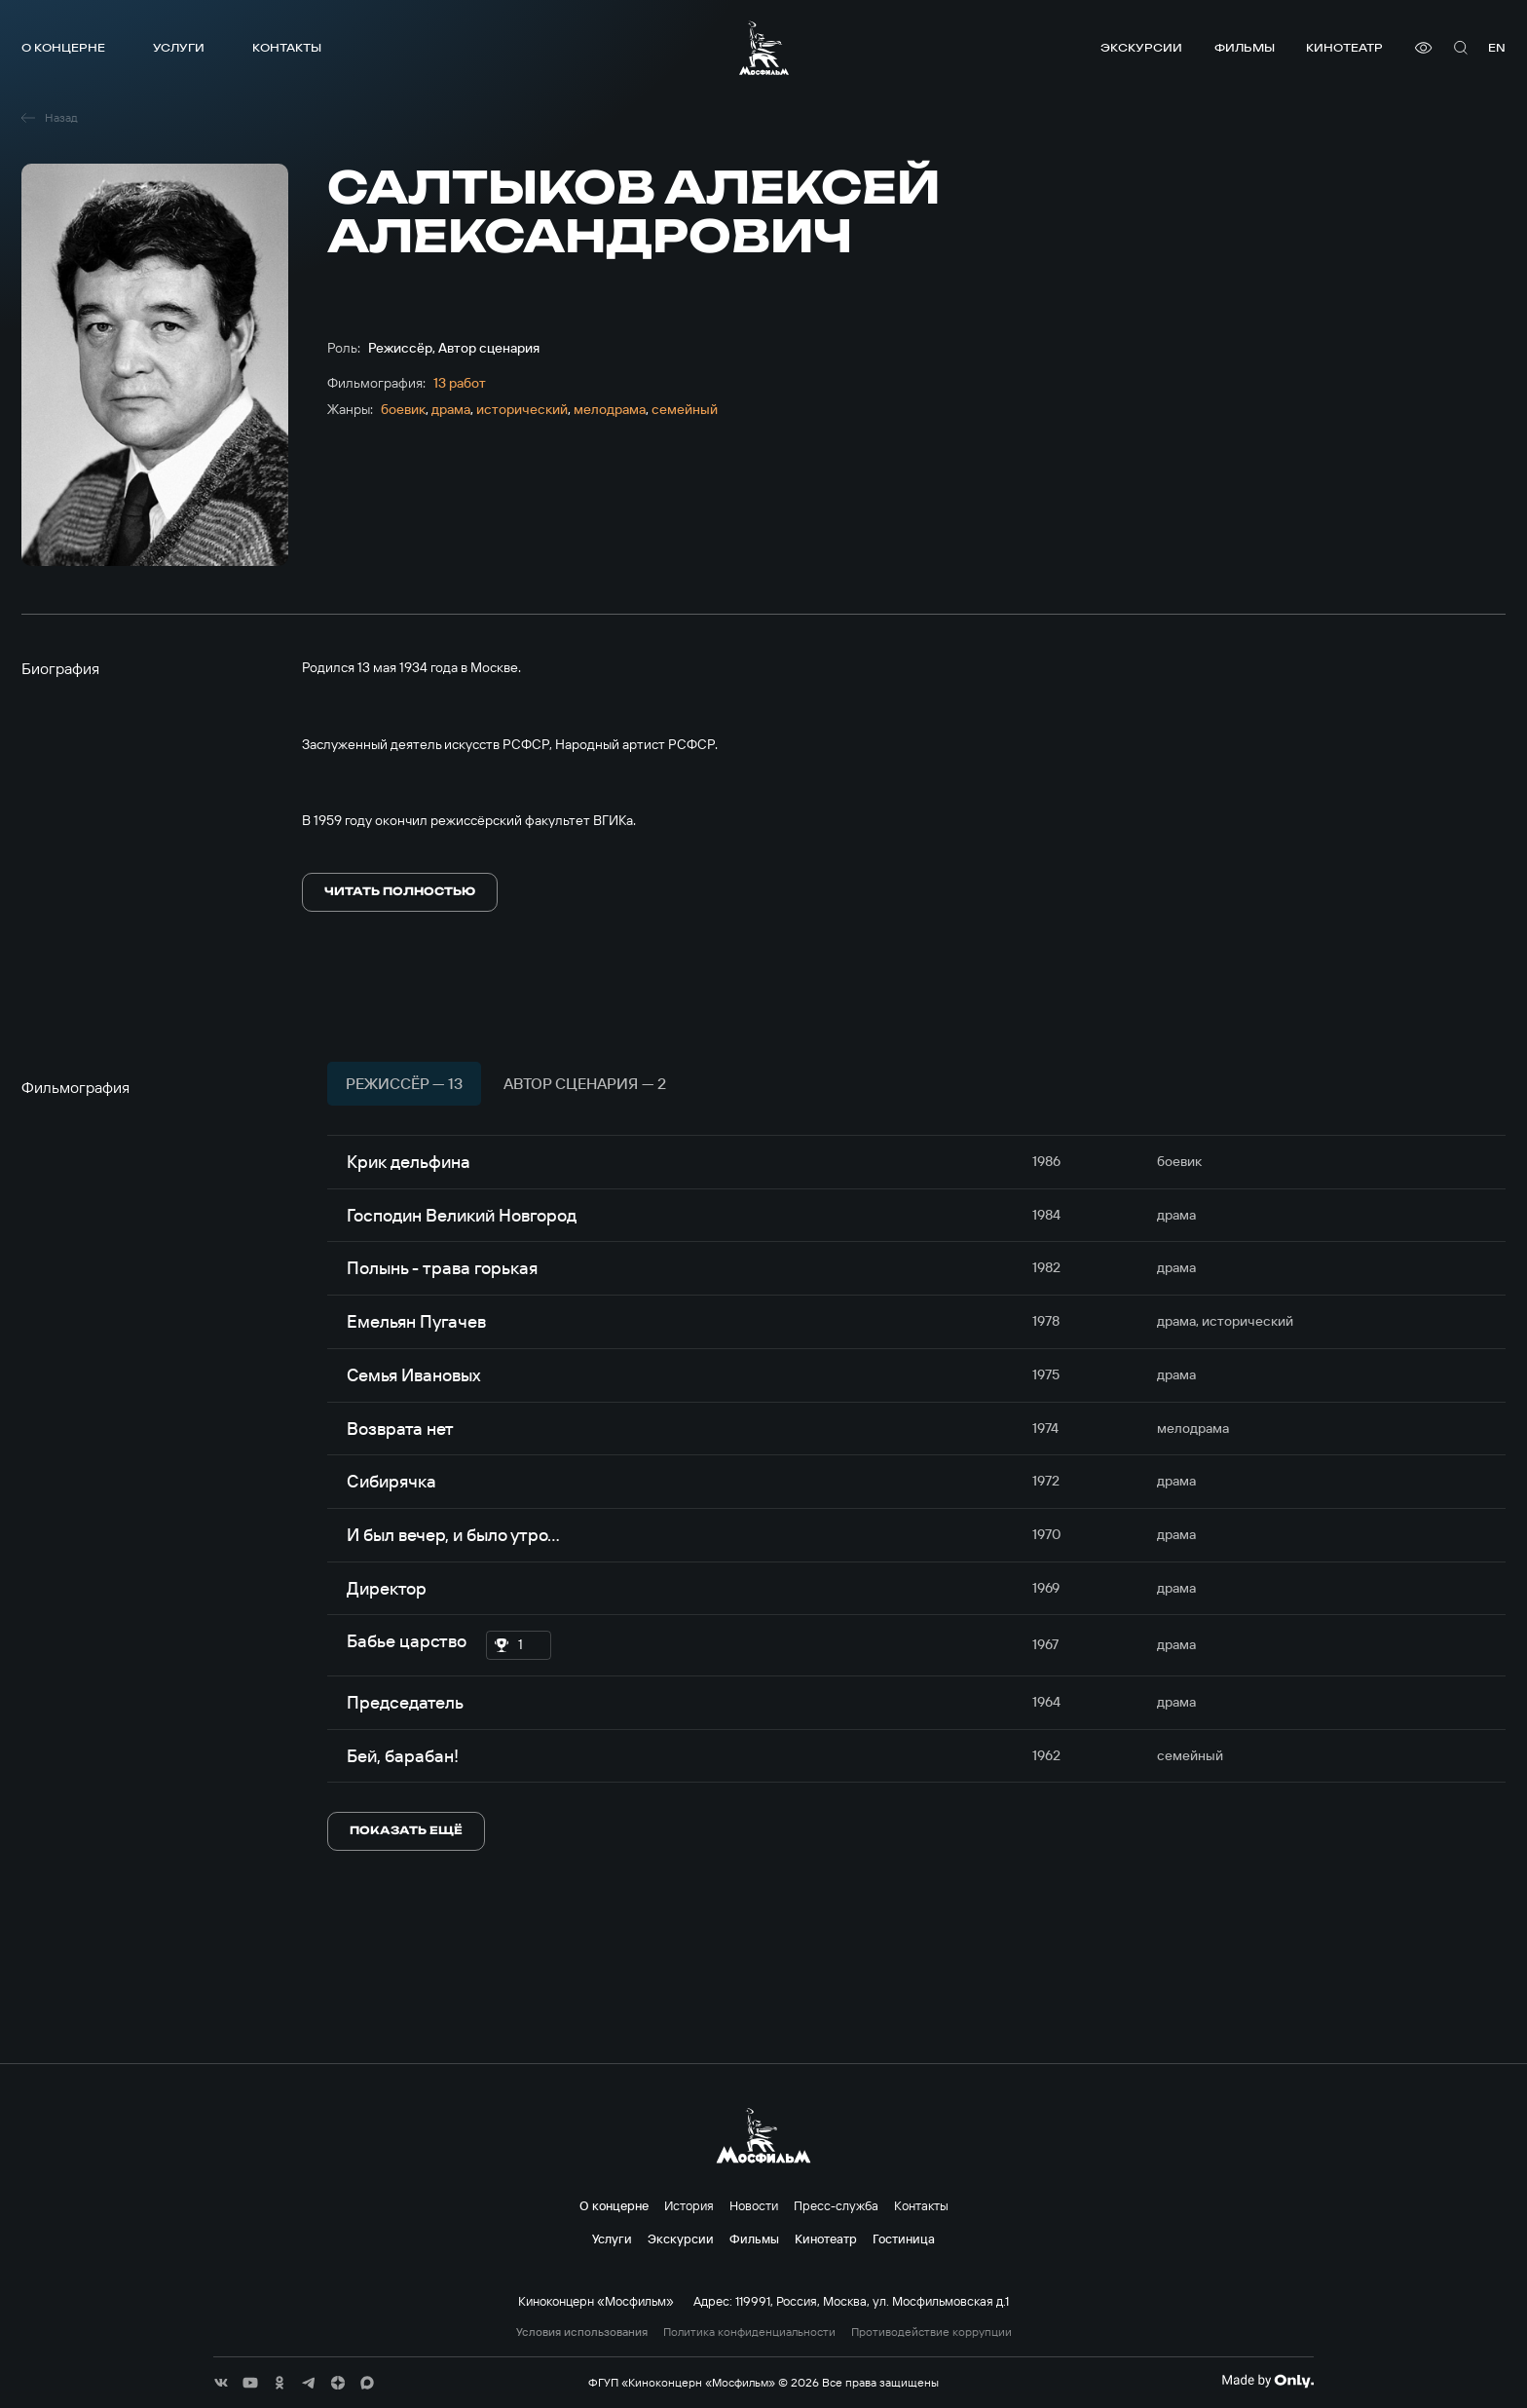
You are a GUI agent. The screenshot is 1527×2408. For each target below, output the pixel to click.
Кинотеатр (1344, 47)
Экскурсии (1141, 47)
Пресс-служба (836, 2205)
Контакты (286, 47)
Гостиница (904, 2238)
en (1497, 47)
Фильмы (1244, 47)
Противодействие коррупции (931, 2332)
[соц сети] (221, 2382)
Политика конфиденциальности (749, 2332)
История (689, 2205)
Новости (753, 2205)
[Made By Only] (1267, 2381)
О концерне (63, 47)
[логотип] (764, 48)
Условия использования (582, 2332)
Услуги (179, 47)
